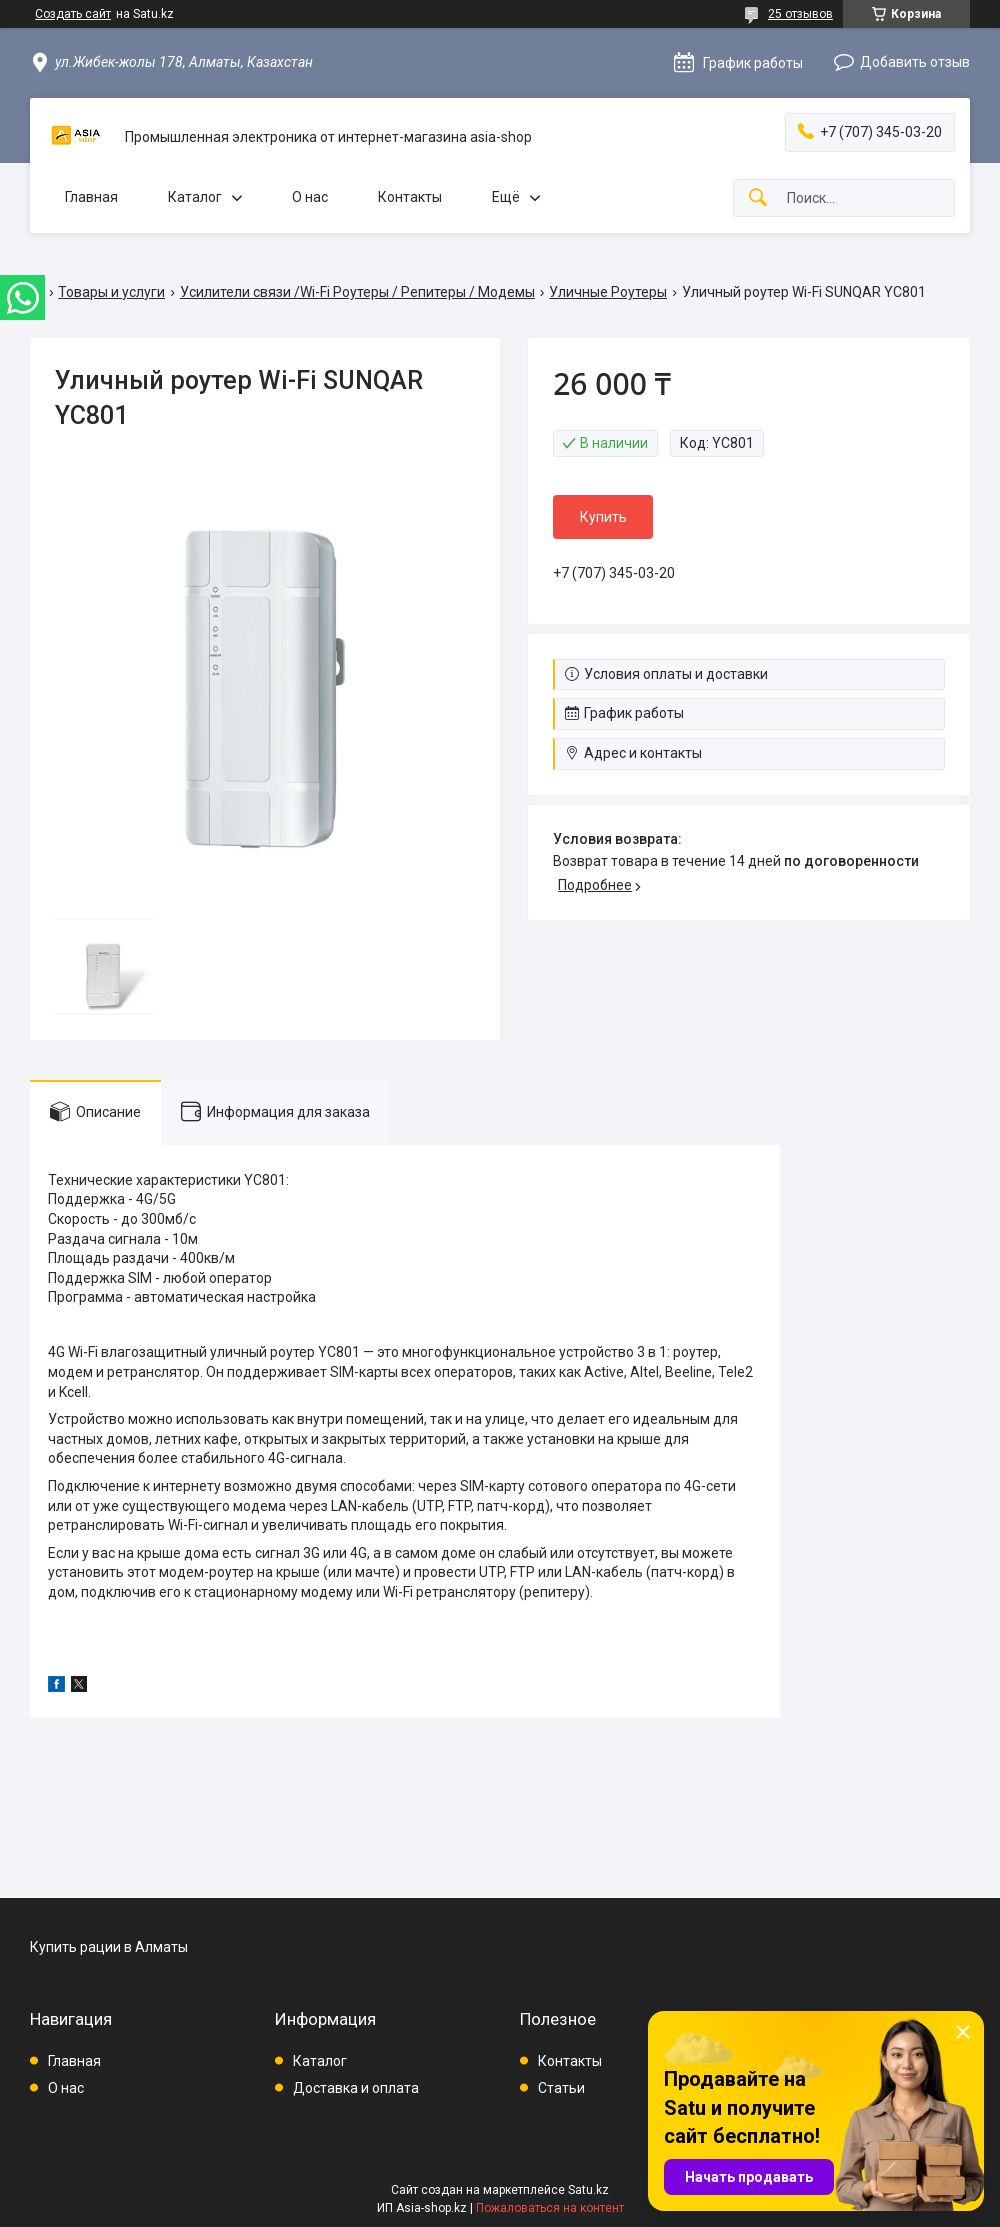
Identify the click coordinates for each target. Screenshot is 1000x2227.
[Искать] (758, 198)
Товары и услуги (111, 292)
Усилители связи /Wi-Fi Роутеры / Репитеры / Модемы (357, 292)
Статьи (561, 2088)
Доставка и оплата (356, 2088)
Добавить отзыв (915, 62)
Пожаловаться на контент (550, 2208)
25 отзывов (800, 14)
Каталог (195, 197)
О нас (310, 197)
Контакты (410, 197)
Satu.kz (588, 2190)
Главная (91, 197)
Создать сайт (73, 14)
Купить (603, 517)
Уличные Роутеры (608, 292)
